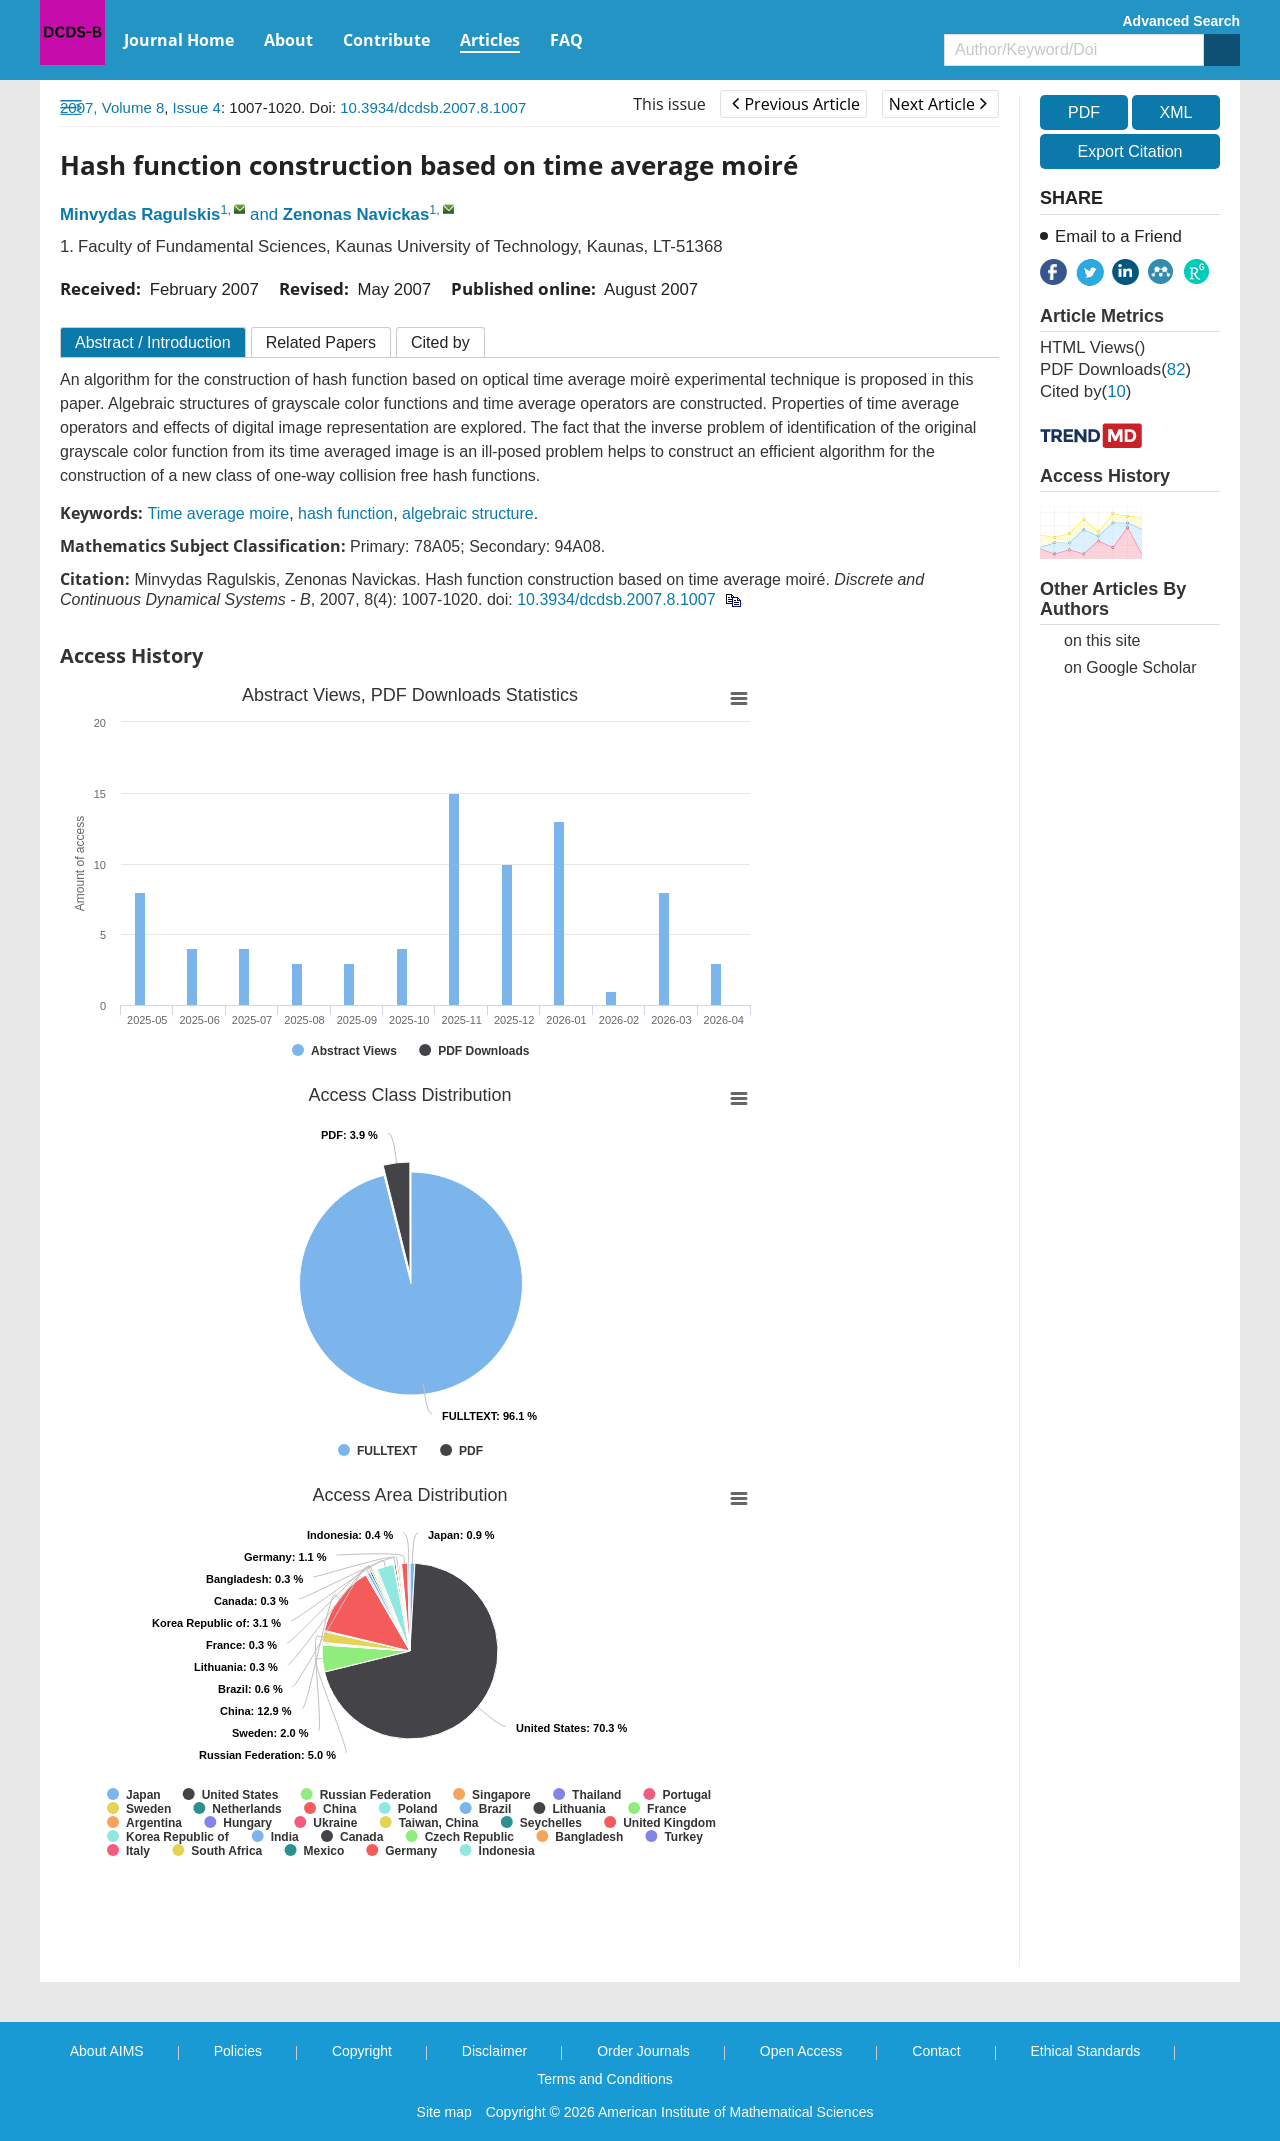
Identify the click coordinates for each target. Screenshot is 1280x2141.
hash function (345, 513)
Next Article (938, 104)
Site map (444, 2112)
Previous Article (795, 104)
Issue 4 (197, 107)
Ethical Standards (1086, 2051)
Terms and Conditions (604, 2079)
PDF (1084, 112)
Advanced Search (1182, 21)
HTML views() (1092, 347)
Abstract (153, 342)
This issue (669, 104)
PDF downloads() (1115, 369)
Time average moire (218, 513)
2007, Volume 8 (112, 107)
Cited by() (1085, 391)
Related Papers (321, 342)
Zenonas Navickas (356, 214)
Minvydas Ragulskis (140, 214)
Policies (238, 2051)
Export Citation (1130, 151)
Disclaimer (494, 2051)
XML (1175, 112)
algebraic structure (468, 513)
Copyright (362, 2051)
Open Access (801, 2051)
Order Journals (643, 2051)
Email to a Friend (1118, 236)
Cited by (440, 342)
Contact (936, 2051)
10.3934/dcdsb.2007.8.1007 (433, 107)
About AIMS (107, 2051)
